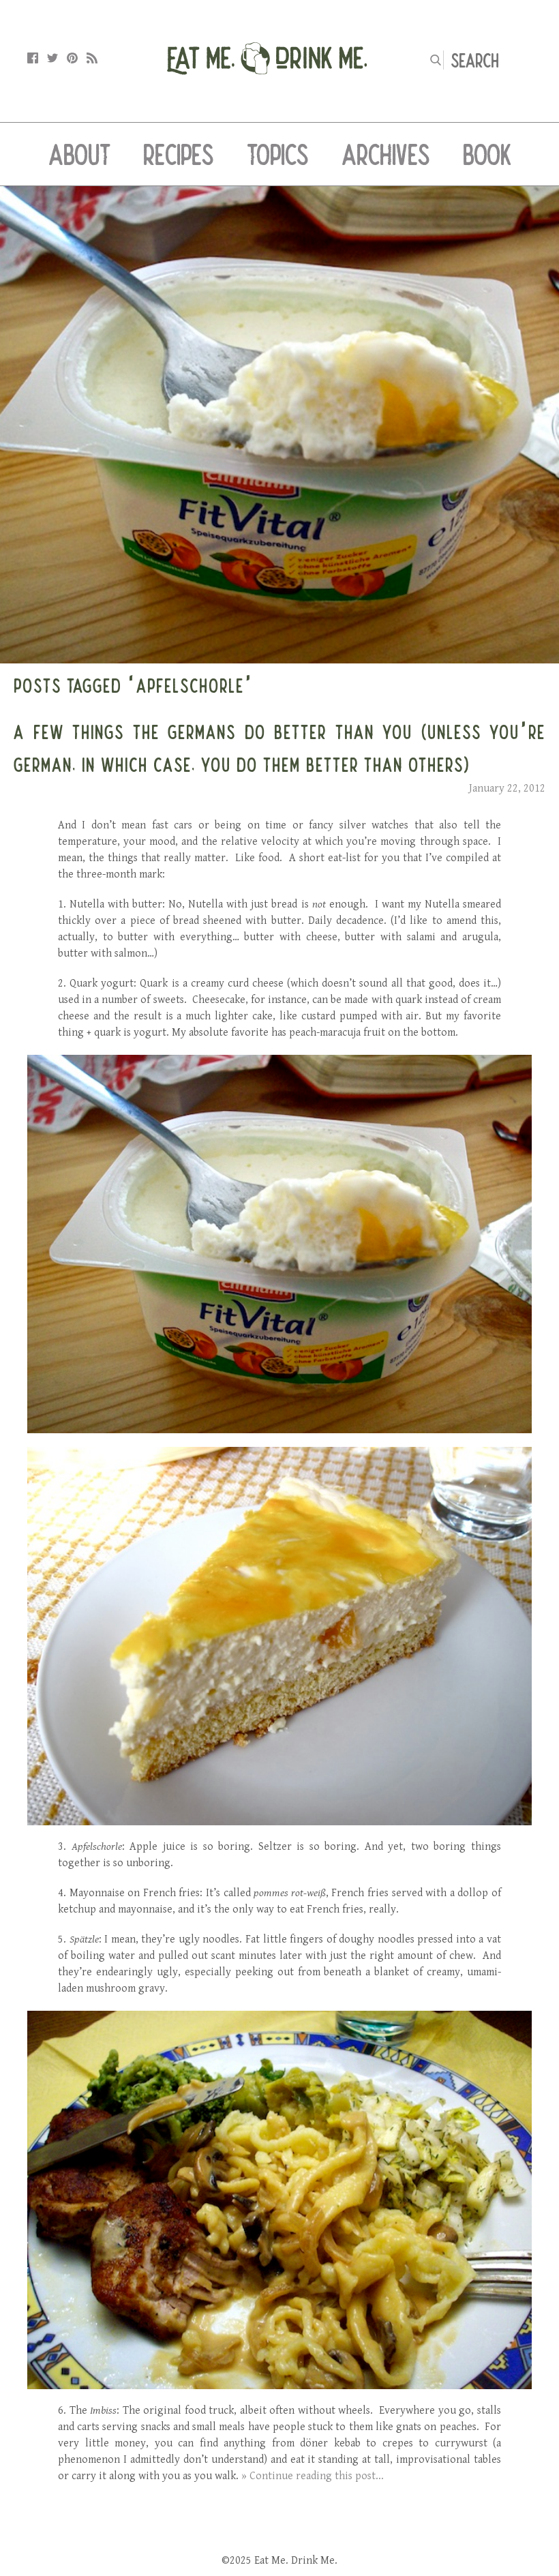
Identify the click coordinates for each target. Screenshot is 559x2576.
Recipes (178, 154)
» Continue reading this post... (312, 2476)
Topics (278, 154)
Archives (386, 154)
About (79, 154)
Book (487, 154)
